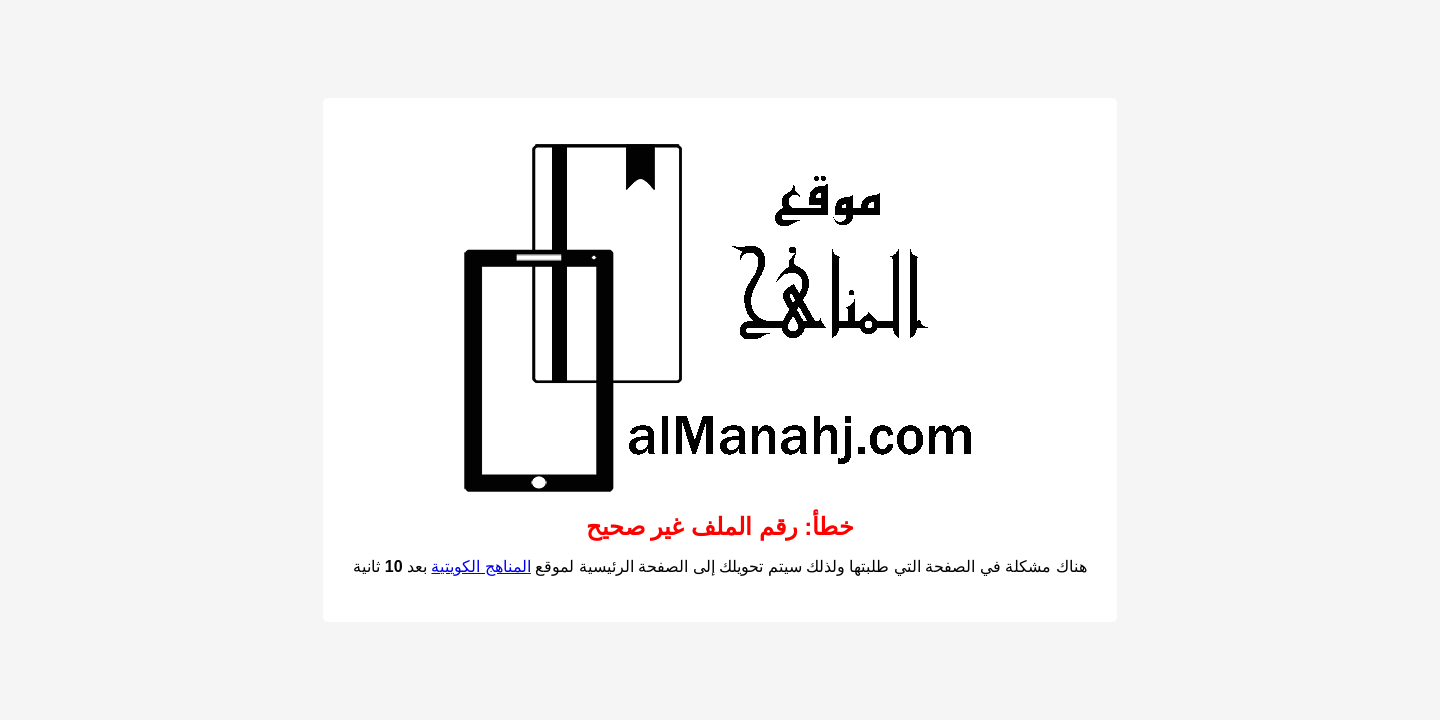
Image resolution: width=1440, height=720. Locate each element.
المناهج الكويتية (480, 566)
